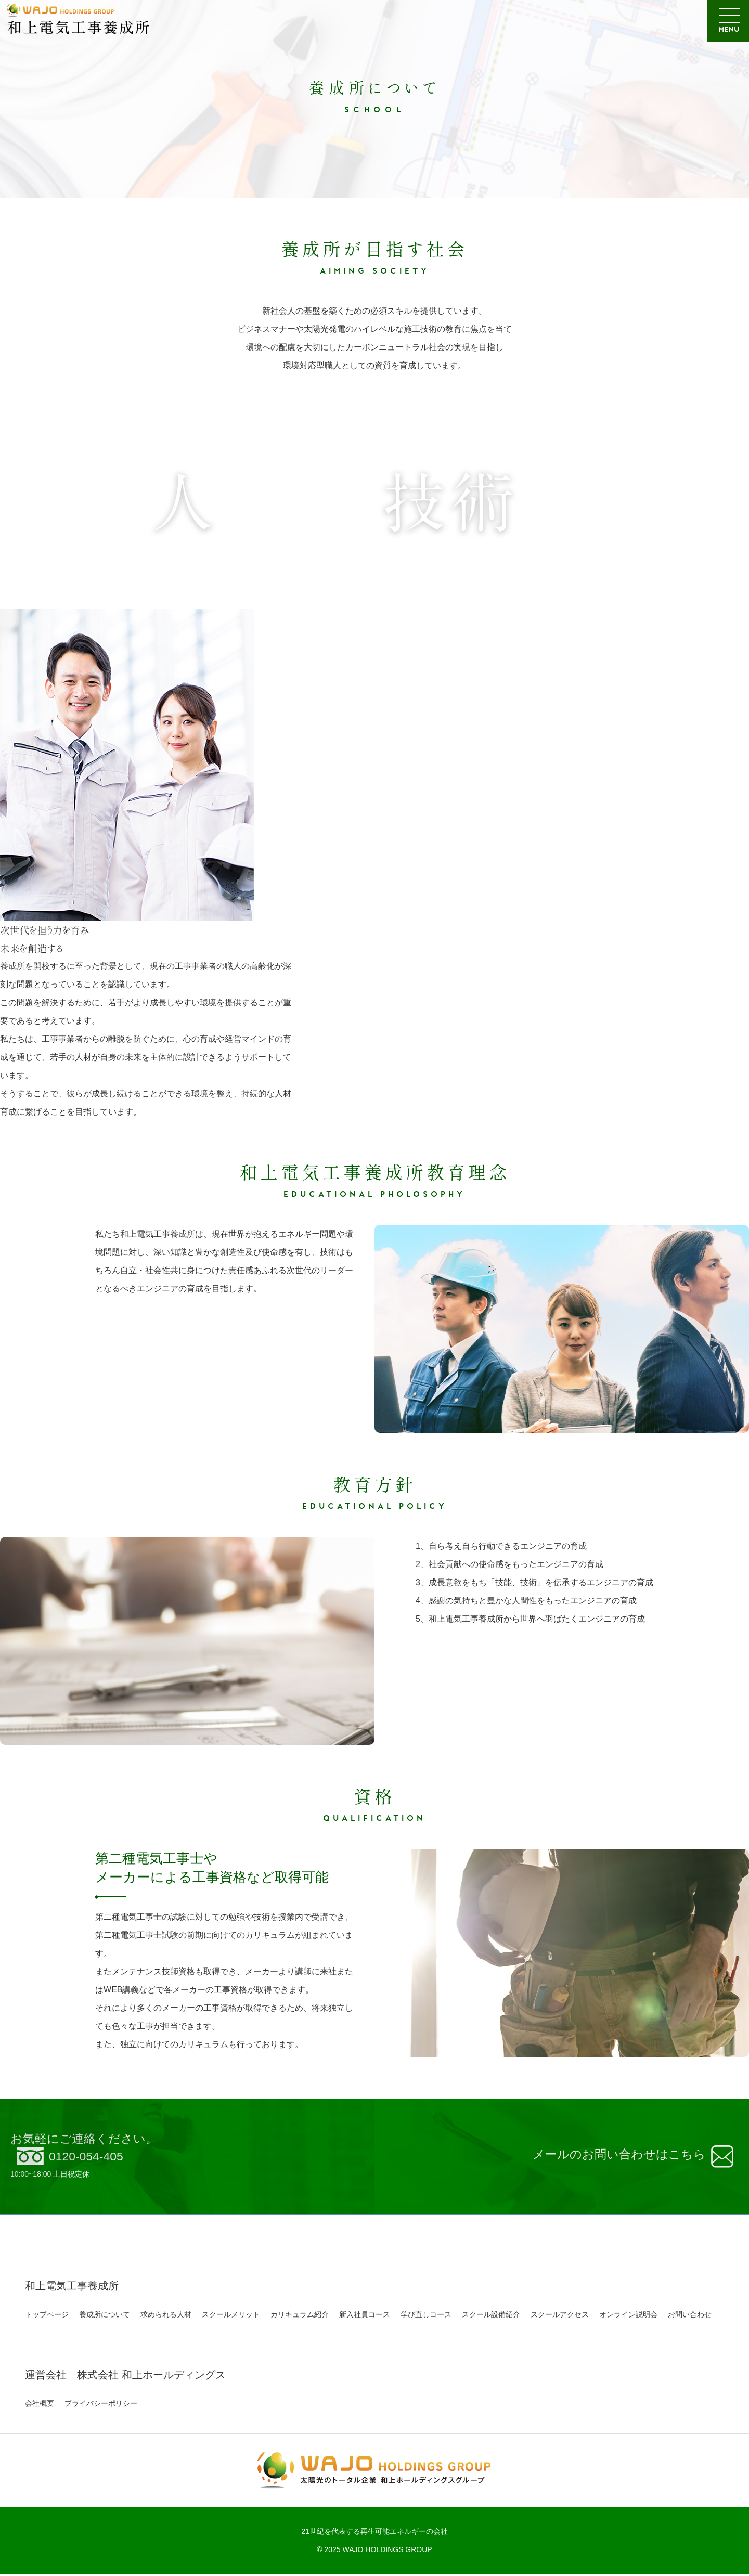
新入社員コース (364, 2316)
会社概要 (39, 2405)
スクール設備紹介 (491, 2316)
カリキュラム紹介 (299, 2316)
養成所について (104, 2316)
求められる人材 (165, 2316)
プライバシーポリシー (100, 2405)
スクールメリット (231, 2316)
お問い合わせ (690, 2316)
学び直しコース (426, 2316)
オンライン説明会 (628, 2316)
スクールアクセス (560, 2316)
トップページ (47, 2316)
